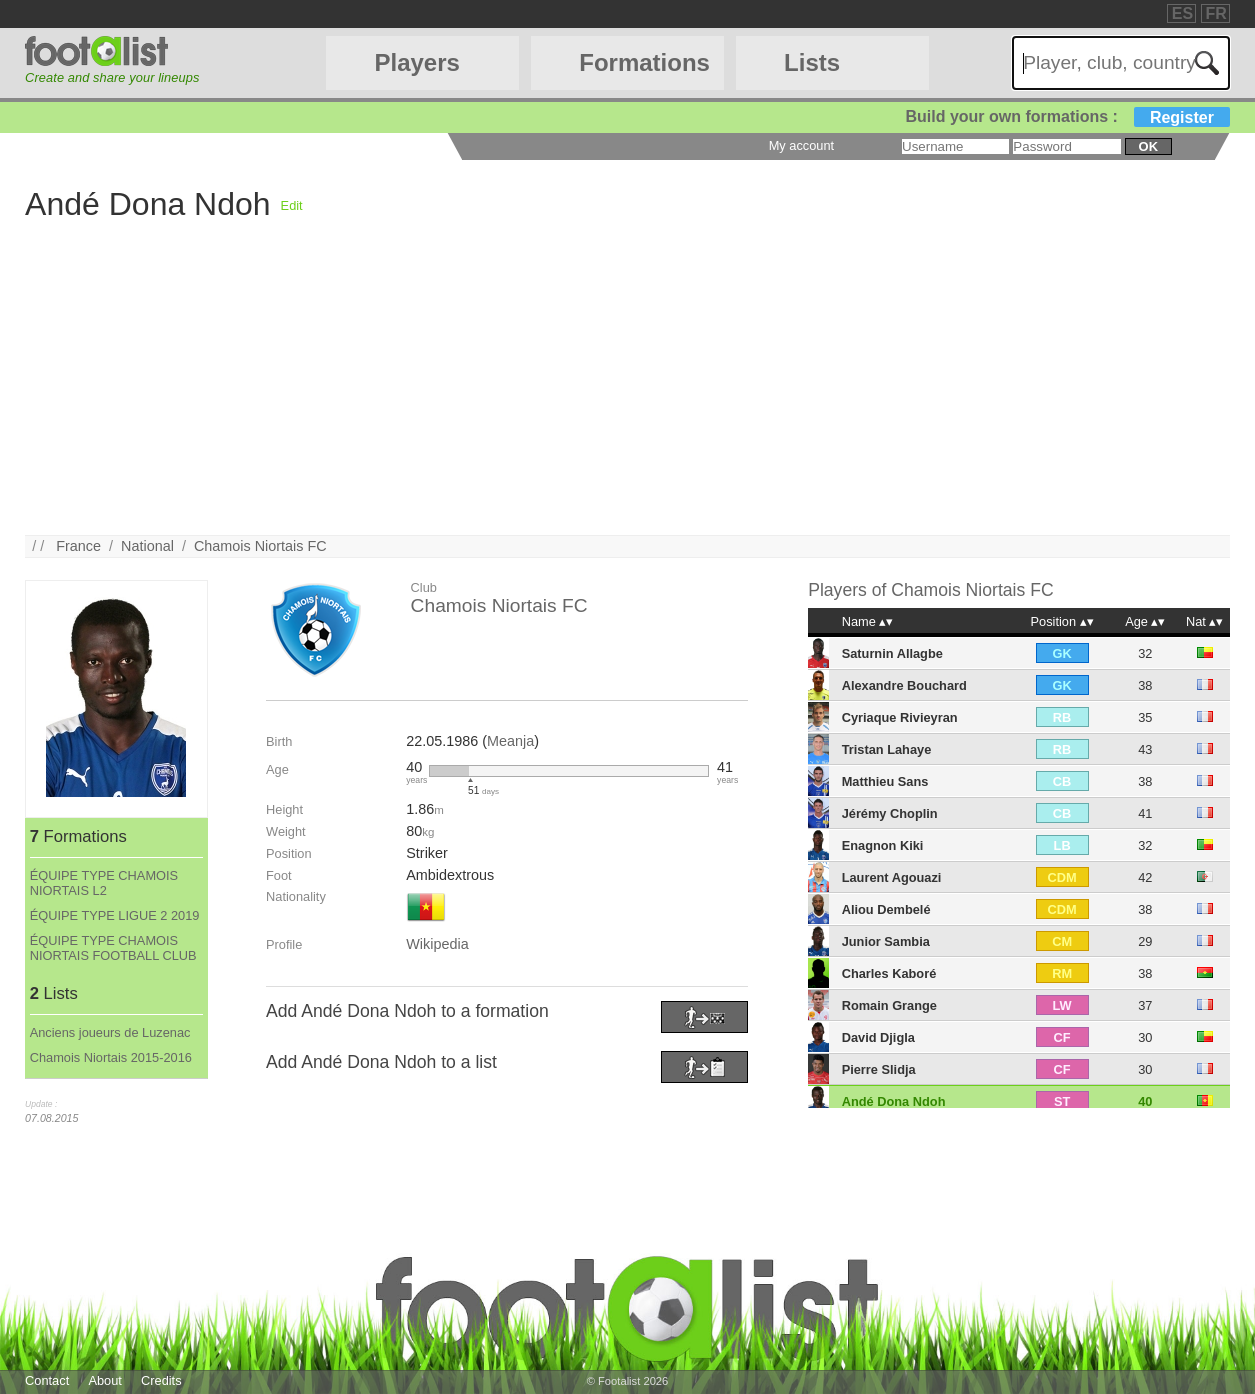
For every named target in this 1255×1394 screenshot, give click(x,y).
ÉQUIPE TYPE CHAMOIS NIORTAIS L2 (104, 883)
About (104, 1380)
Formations (644, 62)
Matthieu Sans (885, 781)
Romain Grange (889, 1005)
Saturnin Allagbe (892, 653)
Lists (812, 62)
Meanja (510, 741)
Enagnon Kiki (883, 845)
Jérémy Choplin (890, 813)
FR (1216, 13)
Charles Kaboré (889, 973)
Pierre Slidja (879, 1069)
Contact (47, 1380)
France (78, 546)
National (147, 546)
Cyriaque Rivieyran (900, 717)
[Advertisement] (625, 395)
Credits (161, 1380)
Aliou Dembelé (886, 909)
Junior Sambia (886, 941)
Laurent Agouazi (892, 877)
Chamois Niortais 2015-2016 (111, 1057)
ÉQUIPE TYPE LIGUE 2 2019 (115, 915)
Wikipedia (437, 944)
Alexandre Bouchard (904, 685)
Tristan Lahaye (887, 749)
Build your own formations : (1067, 116)
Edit (292, 205)
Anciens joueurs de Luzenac (110, 1032)
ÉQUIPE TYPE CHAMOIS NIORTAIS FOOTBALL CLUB (113, 948)
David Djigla (878, 1037)
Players (416, 62)
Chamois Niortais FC (260, 546)
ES (1182, 13)
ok (1148, 146)
